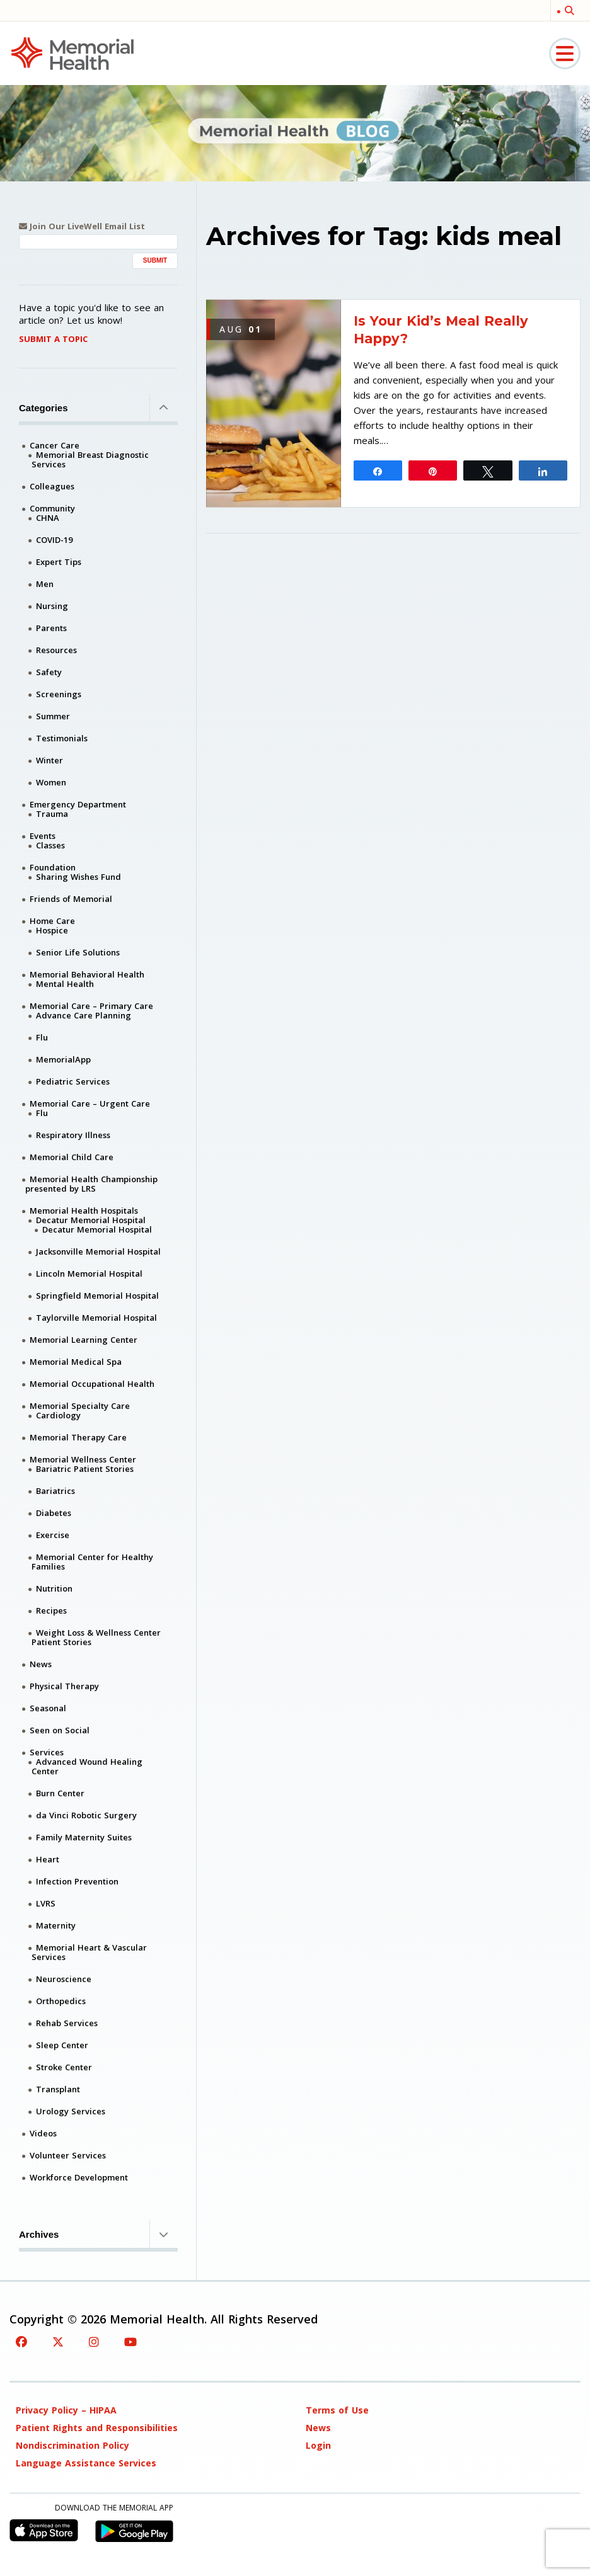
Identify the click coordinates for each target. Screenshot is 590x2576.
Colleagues (52, 486)
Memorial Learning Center (83, 1339)
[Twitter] (58, 2341)
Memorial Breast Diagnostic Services (90, 459)
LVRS (45, 1903)
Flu (42, 1037)
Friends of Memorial (71, 898)
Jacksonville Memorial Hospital (98, 1251)
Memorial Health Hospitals (84, 1210)
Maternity (56, 1925)
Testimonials (62, 738)
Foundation (53, 867)
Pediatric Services (73, 1081)
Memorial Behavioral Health (87, 974)
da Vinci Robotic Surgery (86, 1815)
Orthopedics (61, 2001)
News (41, 1664)
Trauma (52, 813)
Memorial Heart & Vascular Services (89, 1952)
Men (45, 584)
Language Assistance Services (86, 2463)
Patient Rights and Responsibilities (97, 2428)
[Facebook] (21, 2341)
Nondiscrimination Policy (72, 2445)
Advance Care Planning (83, 1015)
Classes (50, 845)
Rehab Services (67, 2023)
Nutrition (54, 1588)
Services (47, 1752)
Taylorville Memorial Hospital (96, 1317)
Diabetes (53, 1513)
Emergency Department (78, 804)
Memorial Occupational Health (92, 1383)
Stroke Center (64, 2067)
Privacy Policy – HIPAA (66, 2410)
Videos (43, 2133)
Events (42, 835)
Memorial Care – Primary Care (91, 1006)
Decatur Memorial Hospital (91, 1220)
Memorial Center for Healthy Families (92, 1561)
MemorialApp (63, 1059)
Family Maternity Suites (84, 1837)
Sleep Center (62, 2045)
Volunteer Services (68, 2155)
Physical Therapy (64, 1686)
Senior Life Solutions (78, 952)
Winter (49, 760)
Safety (49, 672)
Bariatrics (55, 1490)
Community (52, 508)
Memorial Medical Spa (76, 1361)
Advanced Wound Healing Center (87, 1766)
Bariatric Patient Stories (85, 1468)
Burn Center (60, 1793)
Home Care (52, 920)
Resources (56, 650)
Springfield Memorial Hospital (97, 1295)
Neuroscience (63, 1979)
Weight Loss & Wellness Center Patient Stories (96, 1637)
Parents (51, 628)
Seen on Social (60, 1730)
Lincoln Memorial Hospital (89, 1273)
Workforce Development (79, 2177)
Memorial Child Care (71, 1157)
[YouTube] (130, 2341)
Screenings (58, 694)
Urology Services (70, 2111)
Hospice (52, 930)
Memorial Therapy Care (78, 1437)
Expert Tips (58, 561)
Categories (98, 407)
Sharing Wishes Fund (78, 876)
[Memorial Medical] (72, 52)
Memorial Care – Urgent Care (90, 1103)
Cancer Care (54, 445)
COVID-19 (54, 539)
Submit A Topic (53, 339)
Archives (98, 2234)
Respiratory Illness (73, 1135)
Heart (47, 1859)
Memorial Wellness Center (83, 1459)
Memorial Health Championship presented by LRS (91, 1183)
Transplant (58, 2089)
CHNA (47, 517)
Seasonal (48, 1708)
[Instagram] (94, 2341)
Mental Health (65, 983)
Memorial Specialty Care (80, 1405)
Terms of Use (337, 2410)
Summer (53, 716)
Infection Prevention (77, 1881)
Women (51, 782)
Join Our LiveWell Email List (82, 226)
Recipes (51, 1610)
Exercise (52, 1535)
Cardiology (58, 1415)
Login (318, 2445)
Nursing (52, 606)
